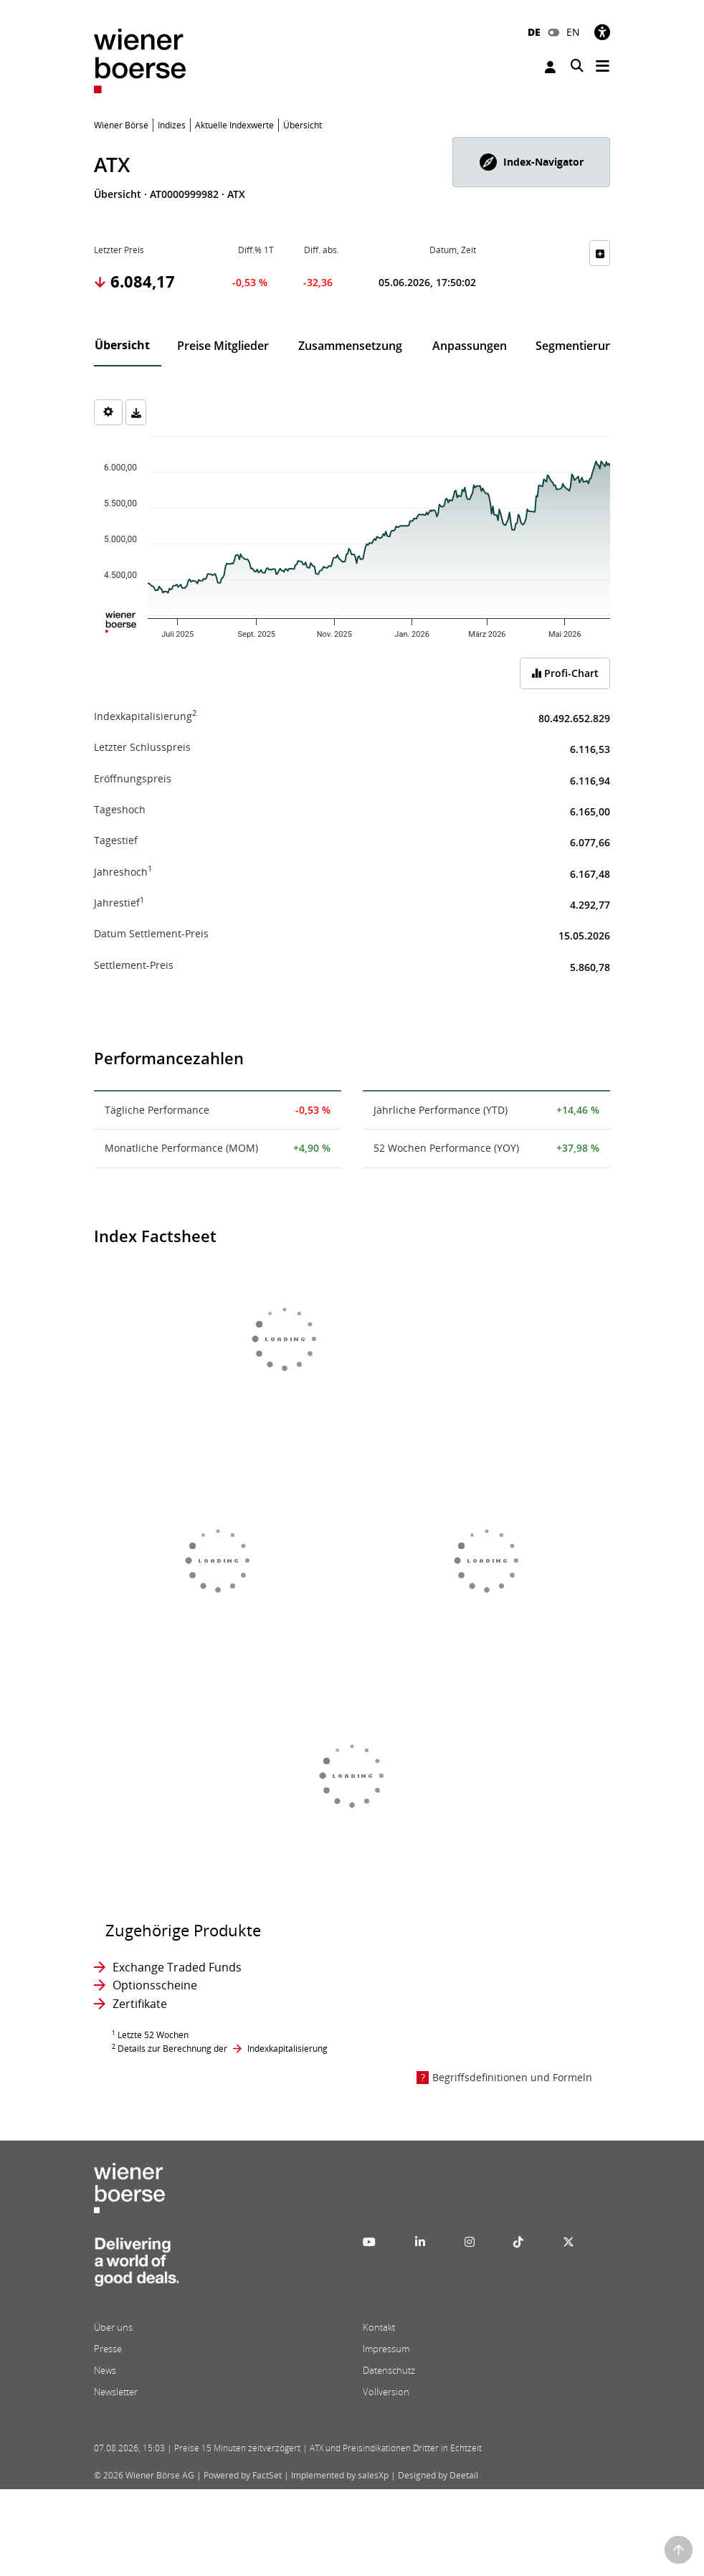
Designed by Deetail (438, 2475)
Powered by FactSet (243, 2475)
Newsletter (116, 2391)
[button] (531, 162)
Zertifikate (140, 2004)
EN (573, 32)
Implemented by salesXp (340, 2475)
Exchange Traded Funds (177, 1967)
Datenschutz (389, 2370)
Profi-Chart (565, 673)
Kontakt (379, 2327)
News (105, 2370)
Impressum (386, 2348)
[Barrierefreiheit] (602, 32)
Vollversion (386, 2391)
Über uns (113, 2327)
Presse (108, 2348)
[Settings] (108, 412)
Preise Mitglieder (223, 346)
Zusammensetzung (350, 346)
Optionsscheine (155, 1985)
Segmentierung (577, 346)
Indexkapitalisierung (287, 2048)
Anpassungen (469, 346)
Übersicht (122, 345)
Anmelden (550, 67)
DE (534, 32)
